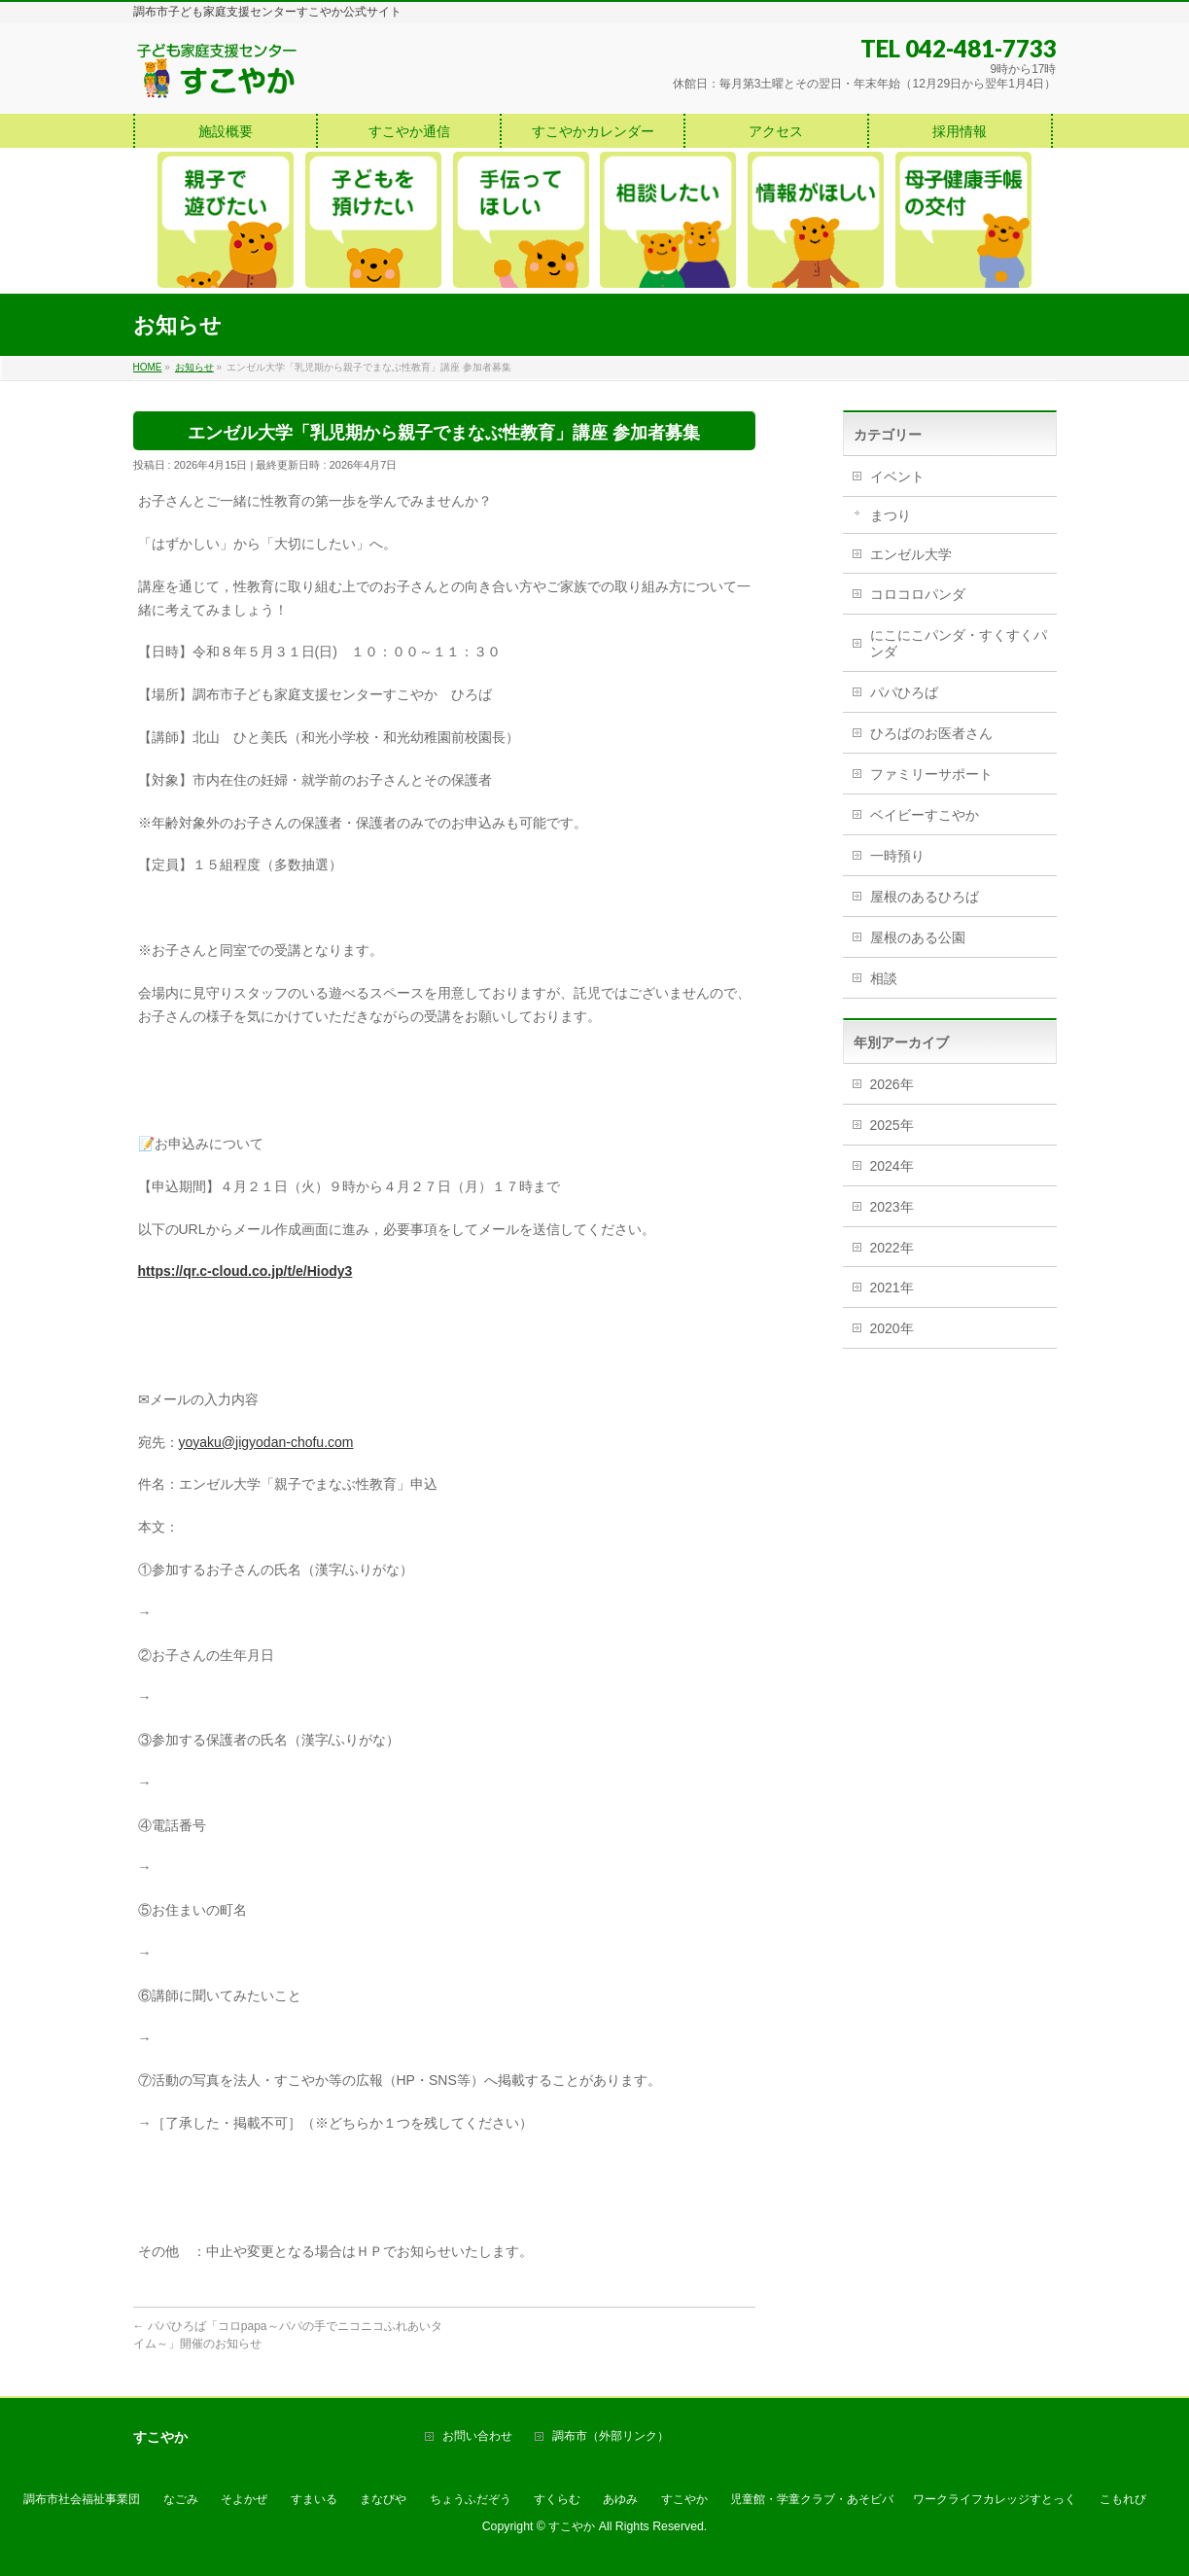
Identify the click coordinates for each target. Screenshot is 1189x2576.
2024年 (892, 1166)
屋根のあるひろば (924, 896)
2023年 (892, 1207)
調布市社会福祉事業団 (81, 2499)
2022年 (892, 1247)
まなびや (383, 2499)
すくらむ (557, 2499)
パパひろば (904, 692)
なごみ (180, 2499)
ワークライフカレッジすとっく (994, 2499)
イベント (897, 476)
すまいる (314, 2499)
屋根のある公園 (917, 937)
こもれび (1123, 2499)
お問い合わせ (477, 2436)
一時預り (897, 856)
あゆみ (620, 2499)
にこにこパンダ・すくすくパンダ (958, 643)
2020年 (892, 1328)
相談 (883, 978)
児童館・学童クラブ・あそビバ (811, 2499)
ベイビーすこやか (924, 815)
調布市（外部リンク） (610, 2436)
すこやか (684, 2499)
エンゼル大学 (911, 554)
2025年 (892, 1125)
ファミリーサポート (931, 774)
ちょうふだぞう (470, 2499)
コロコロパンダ (917, 594)
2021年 (892, 1287)
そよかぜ (244, 2499)
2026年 (892, 1084)
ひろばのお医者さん (931, 733)
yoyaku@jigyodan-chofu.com (266, 1442)
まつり (890, 515)
